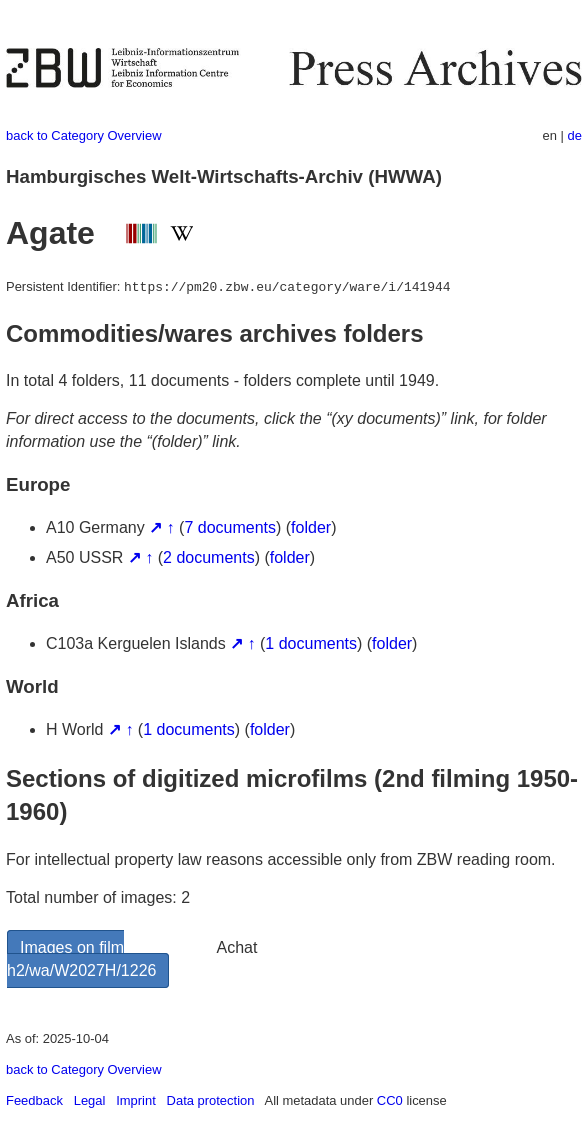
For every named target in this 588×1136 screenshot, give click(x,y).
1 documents (311, 643)
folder (311, 527)
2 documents (209, 557)
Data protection (211, 1100)
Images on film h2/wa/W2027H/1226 (81, 958)
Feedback (34, 1100)
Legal (90, 1100)
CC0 (390, 1100)
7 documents (230, 527)
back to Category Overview (84, 135)
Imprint (136, 1100)
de (575, 135)
